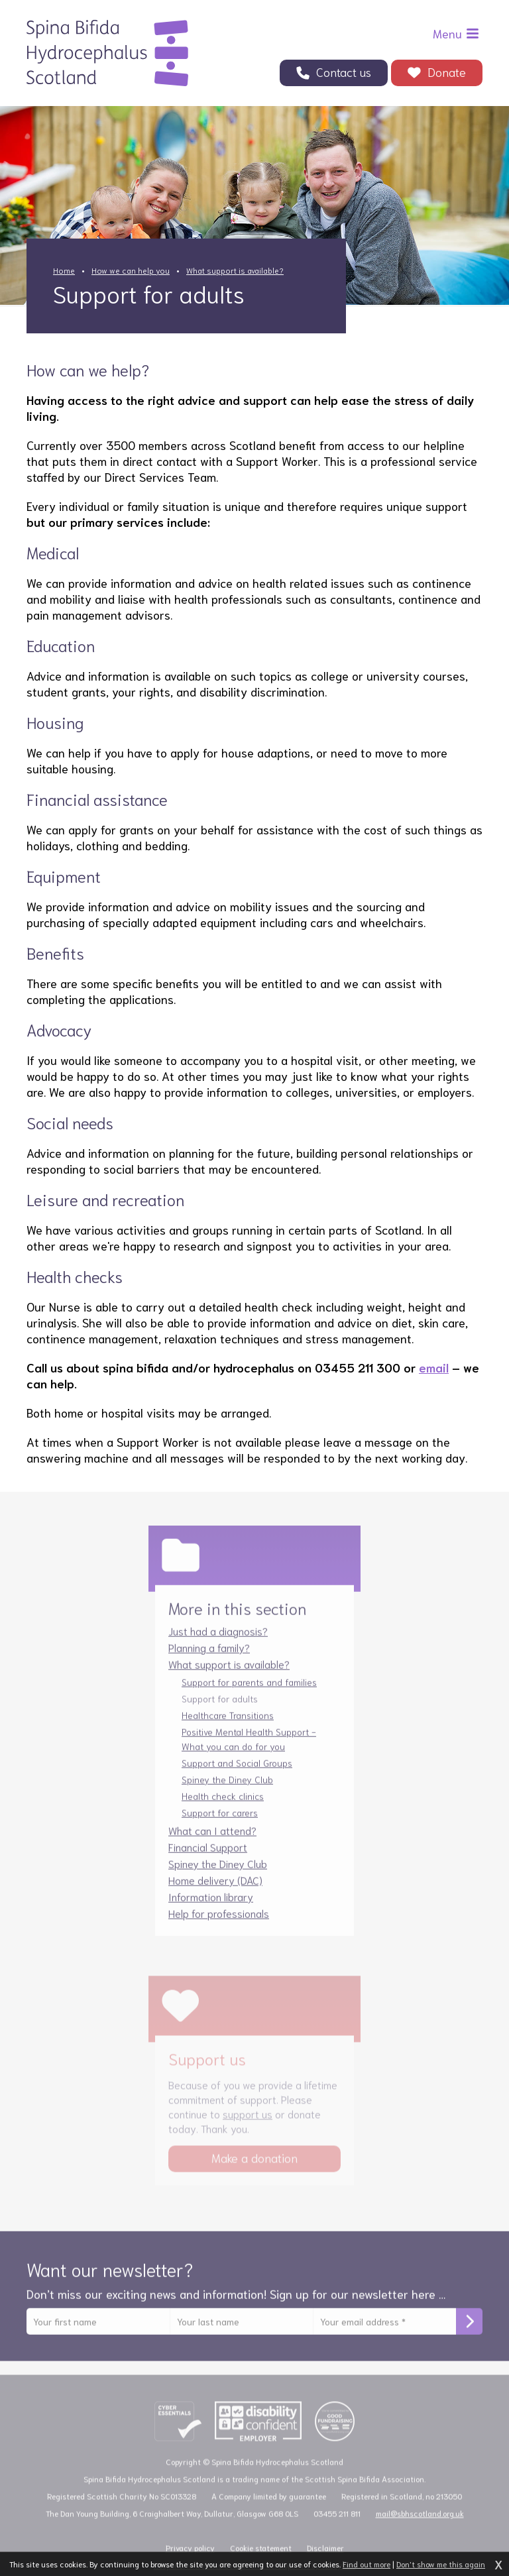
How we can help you (130, 270)
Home (64, 270)
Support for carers (220, 1826)
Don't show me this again (440, 2564)
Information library (210, 1910)
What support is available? (235, 270)
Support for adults (220, 1712)
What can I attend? (212, 1843)
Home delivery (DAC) (215, 1893)
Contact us (343, 72)
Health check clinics (223, 1809)
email (434, 1367)
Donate (446, 72)
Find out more (366, 2564)
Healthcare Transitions (228, 1728)
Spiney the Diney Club (227, 1793)
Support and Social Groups (237, 1776)
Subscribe (469, 2335)
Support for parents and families (249, 1695)
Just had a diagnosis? (218, 1644)
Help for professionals (218, 1926)
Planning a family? (209, 1660)
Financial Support (207, 1860)
